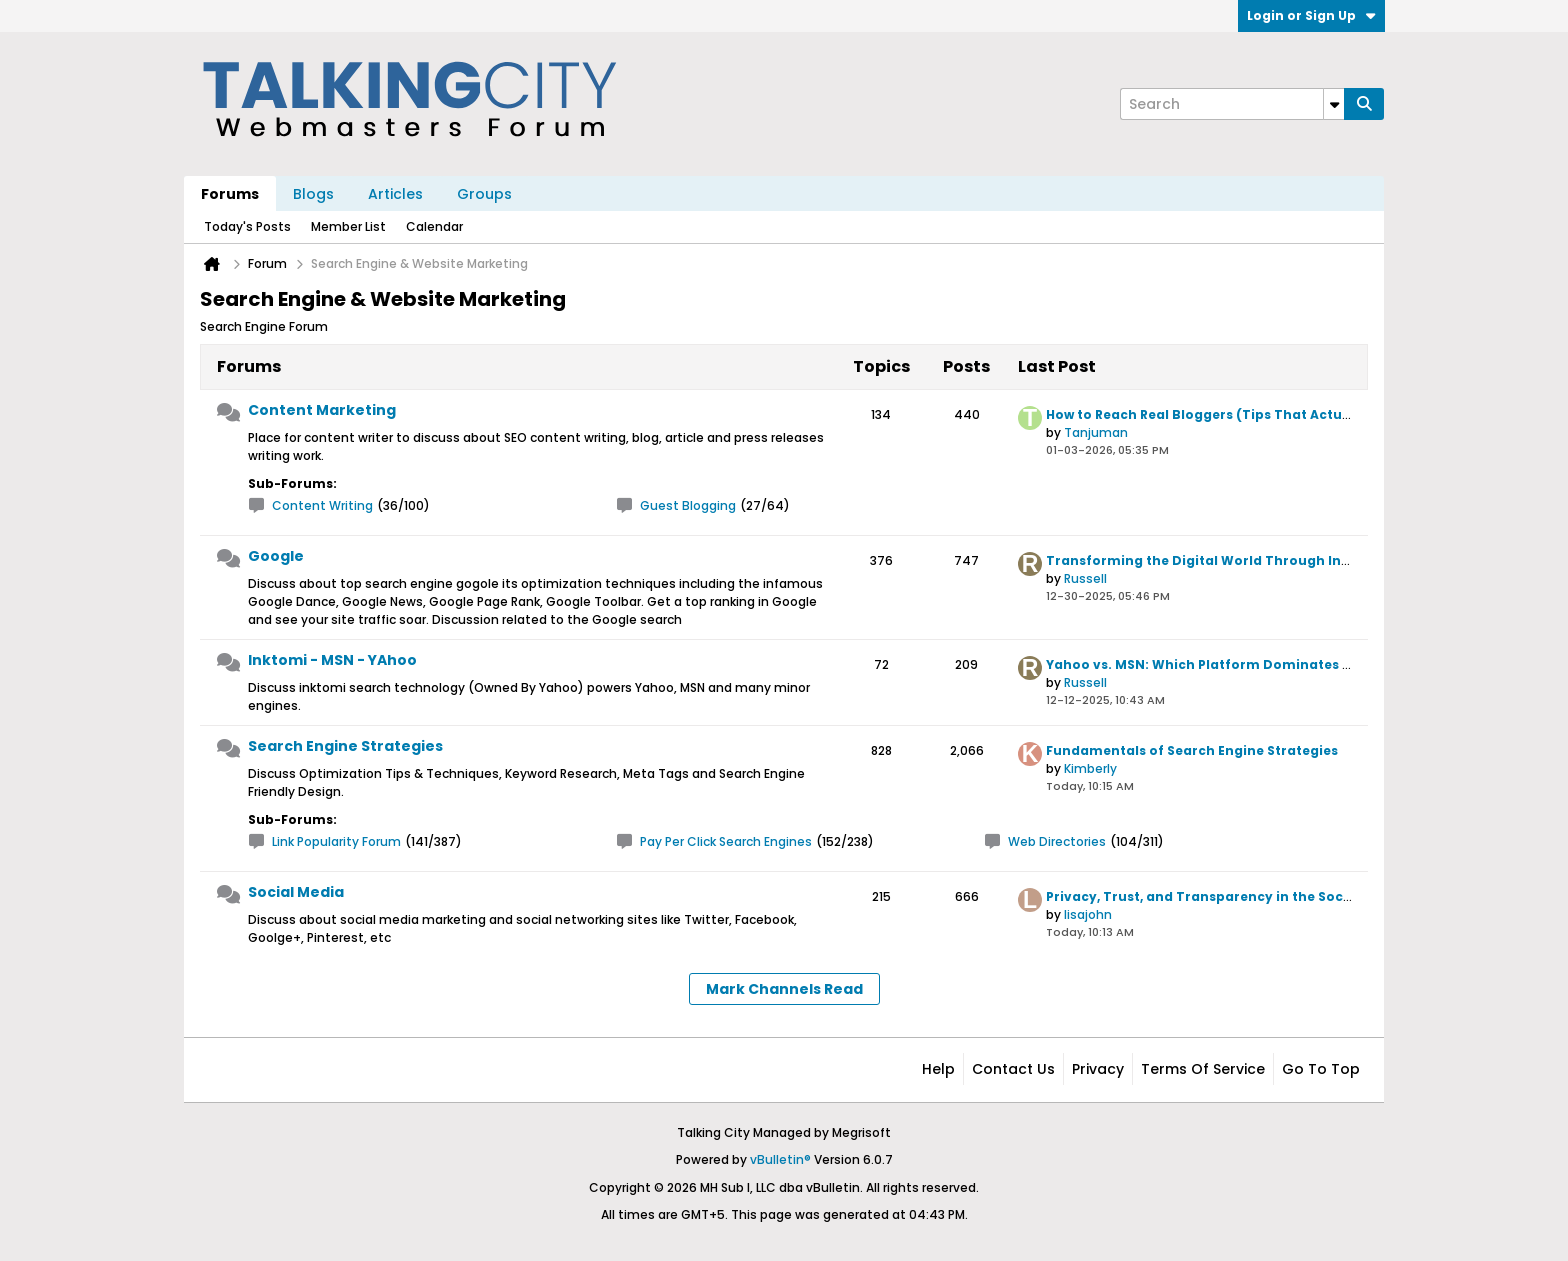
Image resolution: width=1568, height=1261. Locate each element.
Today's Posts (247, 226)
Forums (230, 194)
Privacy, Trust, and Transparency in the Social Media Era (1238, 896)
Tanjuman (1096, 432)
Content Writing (322, 505)
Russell (1085, 578)
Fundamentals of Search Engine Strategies (1192, 750)
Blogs (313, 194)
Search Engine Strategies (345, 746)
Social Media (296, 892)
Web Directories (1057, 841)
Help (938, 1069)
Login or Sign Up (1311, 15)
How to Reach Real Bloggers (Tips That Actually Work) (1229, 414)
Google (276, 556)
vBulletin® (780, 1159)
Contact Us (1013, 1069)
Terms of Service (1203, 1069)
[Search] (1232, 104)
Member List (348, 226)
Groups (484, 194)
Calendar (434, 226)
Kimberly (1090, 768)
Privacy (1098, 1069)
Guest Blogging (688, 505)
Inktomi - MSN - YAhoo (332, 660)
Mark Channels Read (784, 989)
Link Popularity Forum (336, 841)
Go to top (1321, 1069)
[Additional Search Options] (1334, 104)
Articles (395, 194)
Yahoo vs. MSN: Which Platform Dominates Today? (1220, 664)
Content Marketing (322, 410)
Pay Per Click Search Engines (726, 841)
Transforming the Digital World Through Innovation (1225, 560)
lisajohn (1088, 914)
